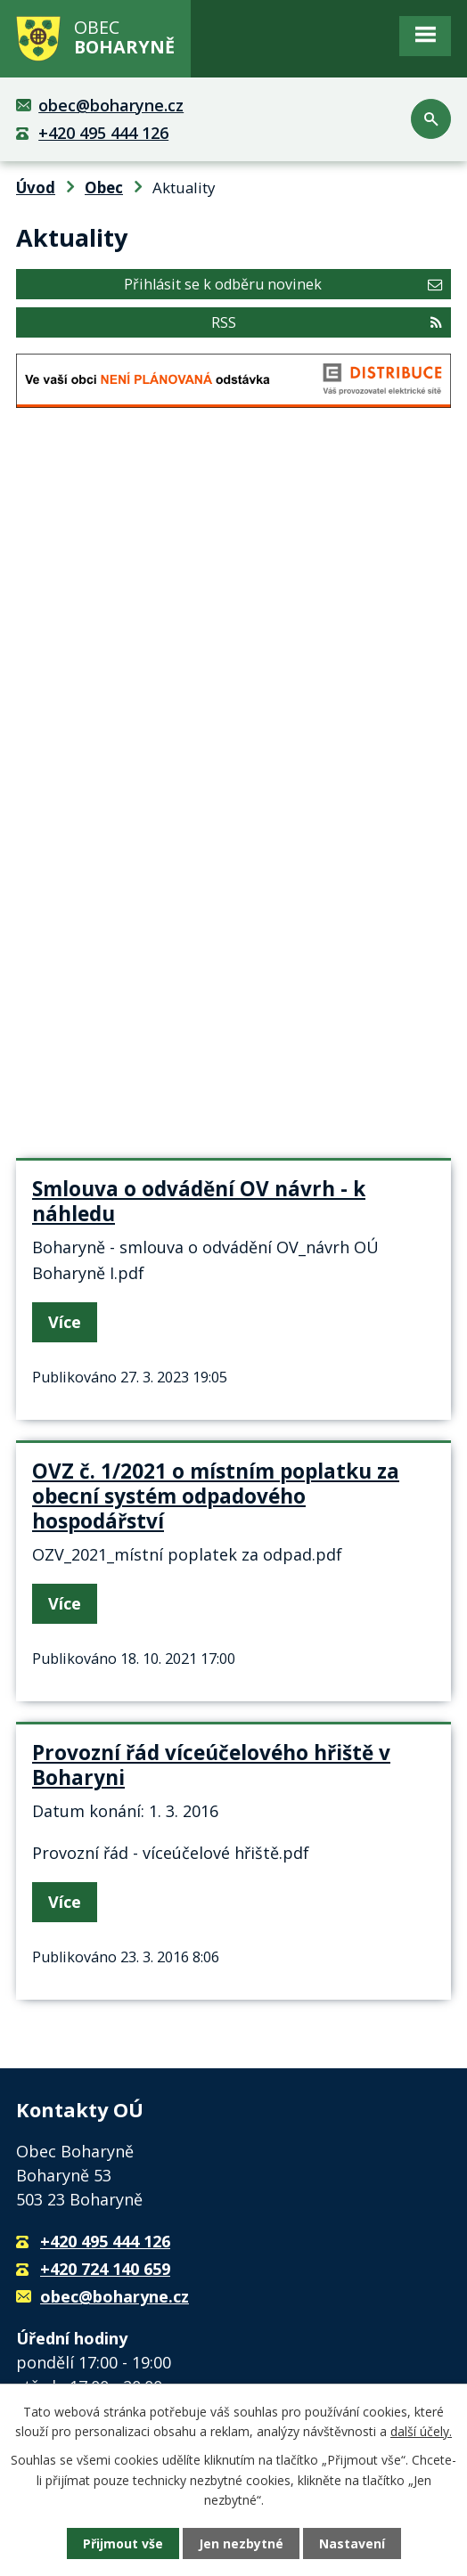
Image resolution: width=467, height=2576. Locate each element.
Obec (104, 187)
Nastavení (352, 2543)
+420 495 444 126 (103, 132)
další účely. (421, 2431)
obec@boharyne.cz (111, 105)
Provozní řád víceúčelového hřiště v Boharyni (211, 1765)
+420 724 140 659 (105, 2268)
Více (64, 1322)
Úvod (35, 187)
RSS (326, 322)
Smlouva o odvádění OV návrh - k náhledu (198, 1201)
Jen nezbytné (241, 2543)
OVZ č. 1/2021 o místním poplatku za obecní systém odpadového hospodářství (215, 1496)
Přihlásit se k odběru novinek (283, 284)
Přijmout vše (123, 2543)
